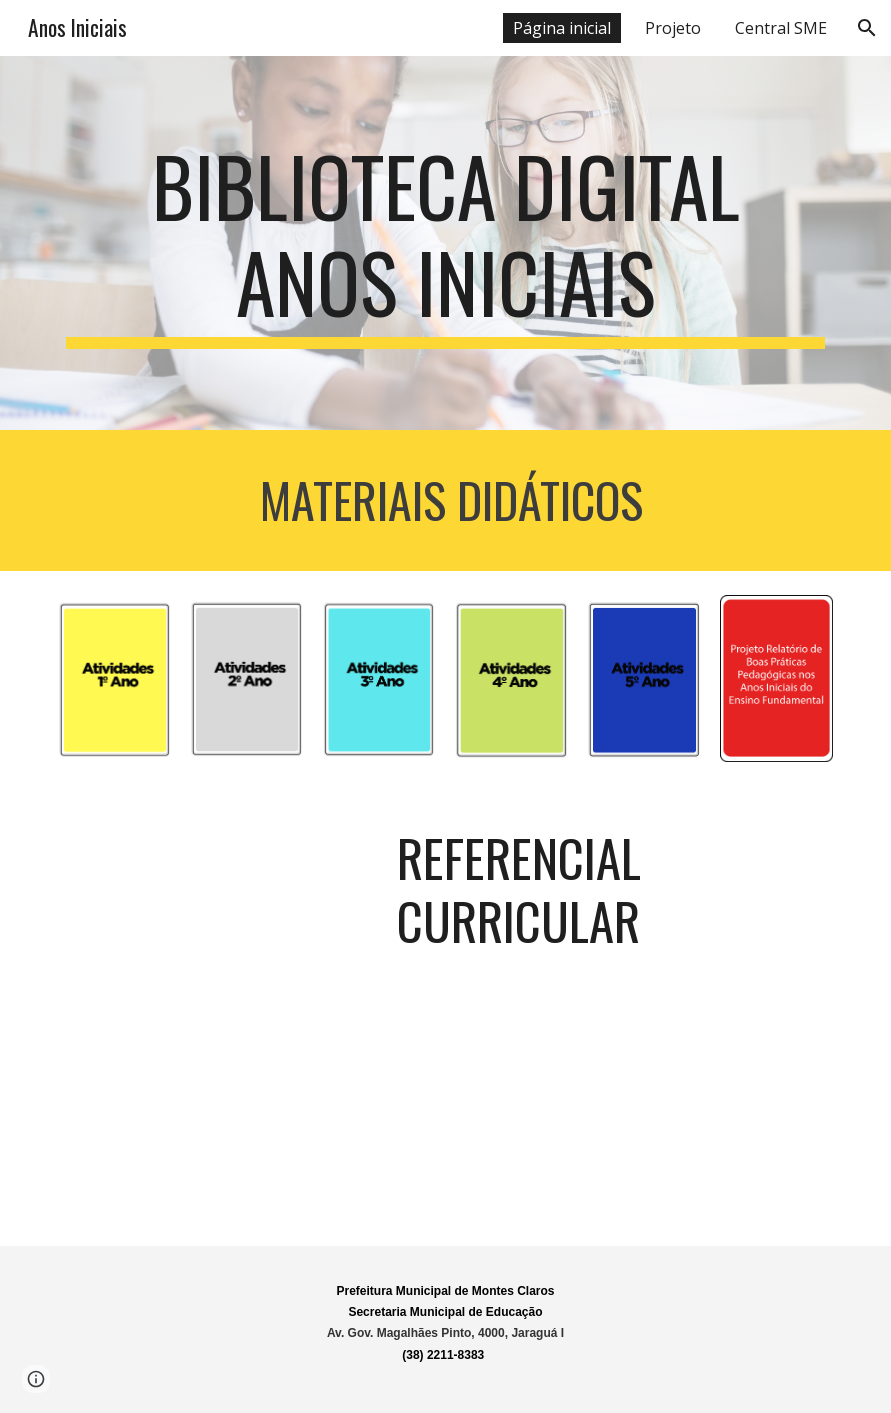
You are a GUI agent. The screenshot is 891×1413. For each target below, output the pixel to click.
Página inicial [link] (562, 28)
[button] (867, 28)
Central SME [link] (781, 28)
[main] (445, 243)
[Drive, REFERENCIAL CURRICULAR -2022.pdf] (213, 1017)
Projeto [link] (673, 28)
